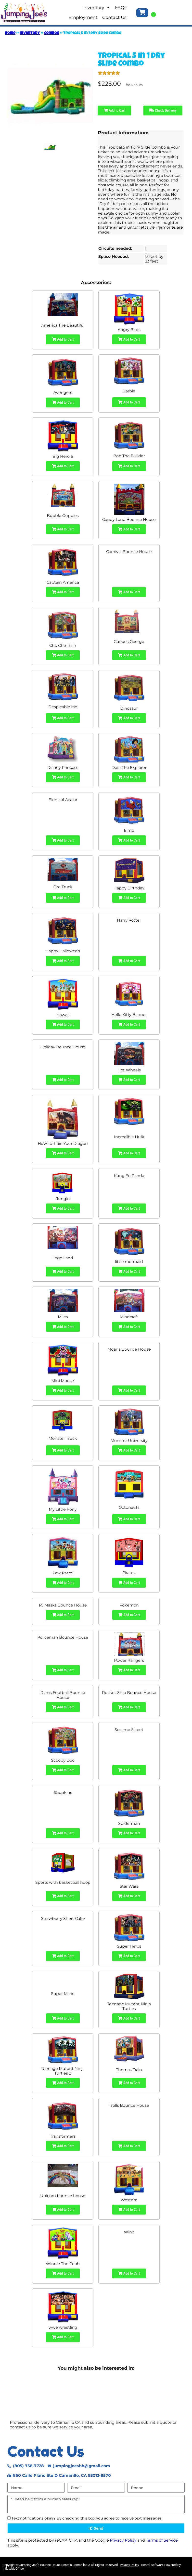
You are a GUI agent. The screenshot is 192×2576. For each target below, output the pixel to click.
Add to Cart (114, 110)
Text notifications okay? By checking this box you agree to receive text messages (87, 2518)
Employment (82, 17)
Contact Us (114, 17)
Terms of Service (162, 2540)
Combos (51, 33)
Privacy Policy (123, 2540)
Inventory (96, 8)
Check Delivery (163, 110)
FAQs (121, 7)
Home (10, 33)
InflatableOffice (13, 2568)
